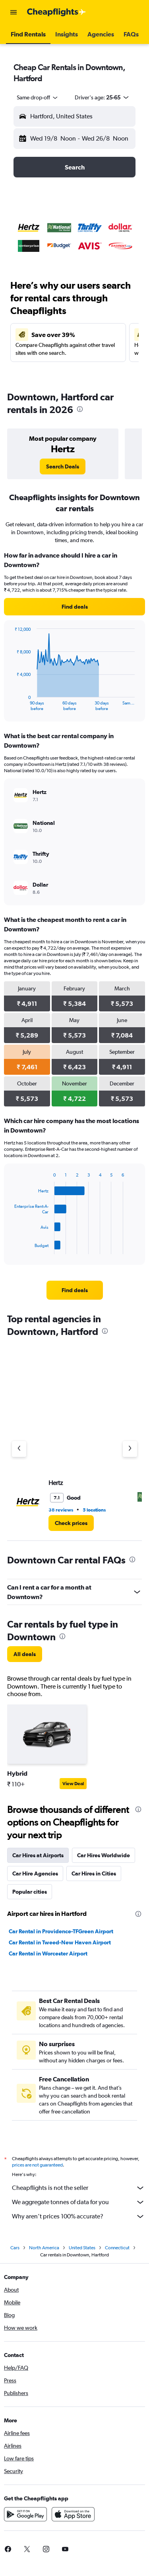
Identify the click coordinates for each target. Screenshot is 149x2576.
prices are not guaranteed (37, 2165)
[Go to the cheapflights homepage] (56, 12)
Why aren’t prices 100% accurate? (78, 2216)
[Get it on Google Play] (25, 2514)
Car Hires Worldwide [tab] (103, 1855)
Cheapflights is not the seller (78, 2188)
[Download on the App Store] (73, 2514)
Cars (14, 2247)
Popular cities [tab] (29, 1892)
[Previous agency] (19, 1449)
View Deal (73, 1783)
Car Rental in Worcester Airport (48, 1953)
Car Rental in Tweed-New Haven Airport (60, 1942)
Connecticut (117, 2247)
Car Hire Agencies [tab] (35, 1873)
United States (82, 2247)
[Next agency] (130, 1449)
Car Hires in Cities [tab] (94, 1873)
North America (44, 2247)
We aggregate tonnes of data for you (78, 2202)
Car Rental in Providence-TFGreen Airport (61, 1931)
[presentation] (79, 409)
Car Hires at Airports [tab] (38, 1855)
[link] (62, 466)
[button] (13, 12)
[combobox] (38, 97)
